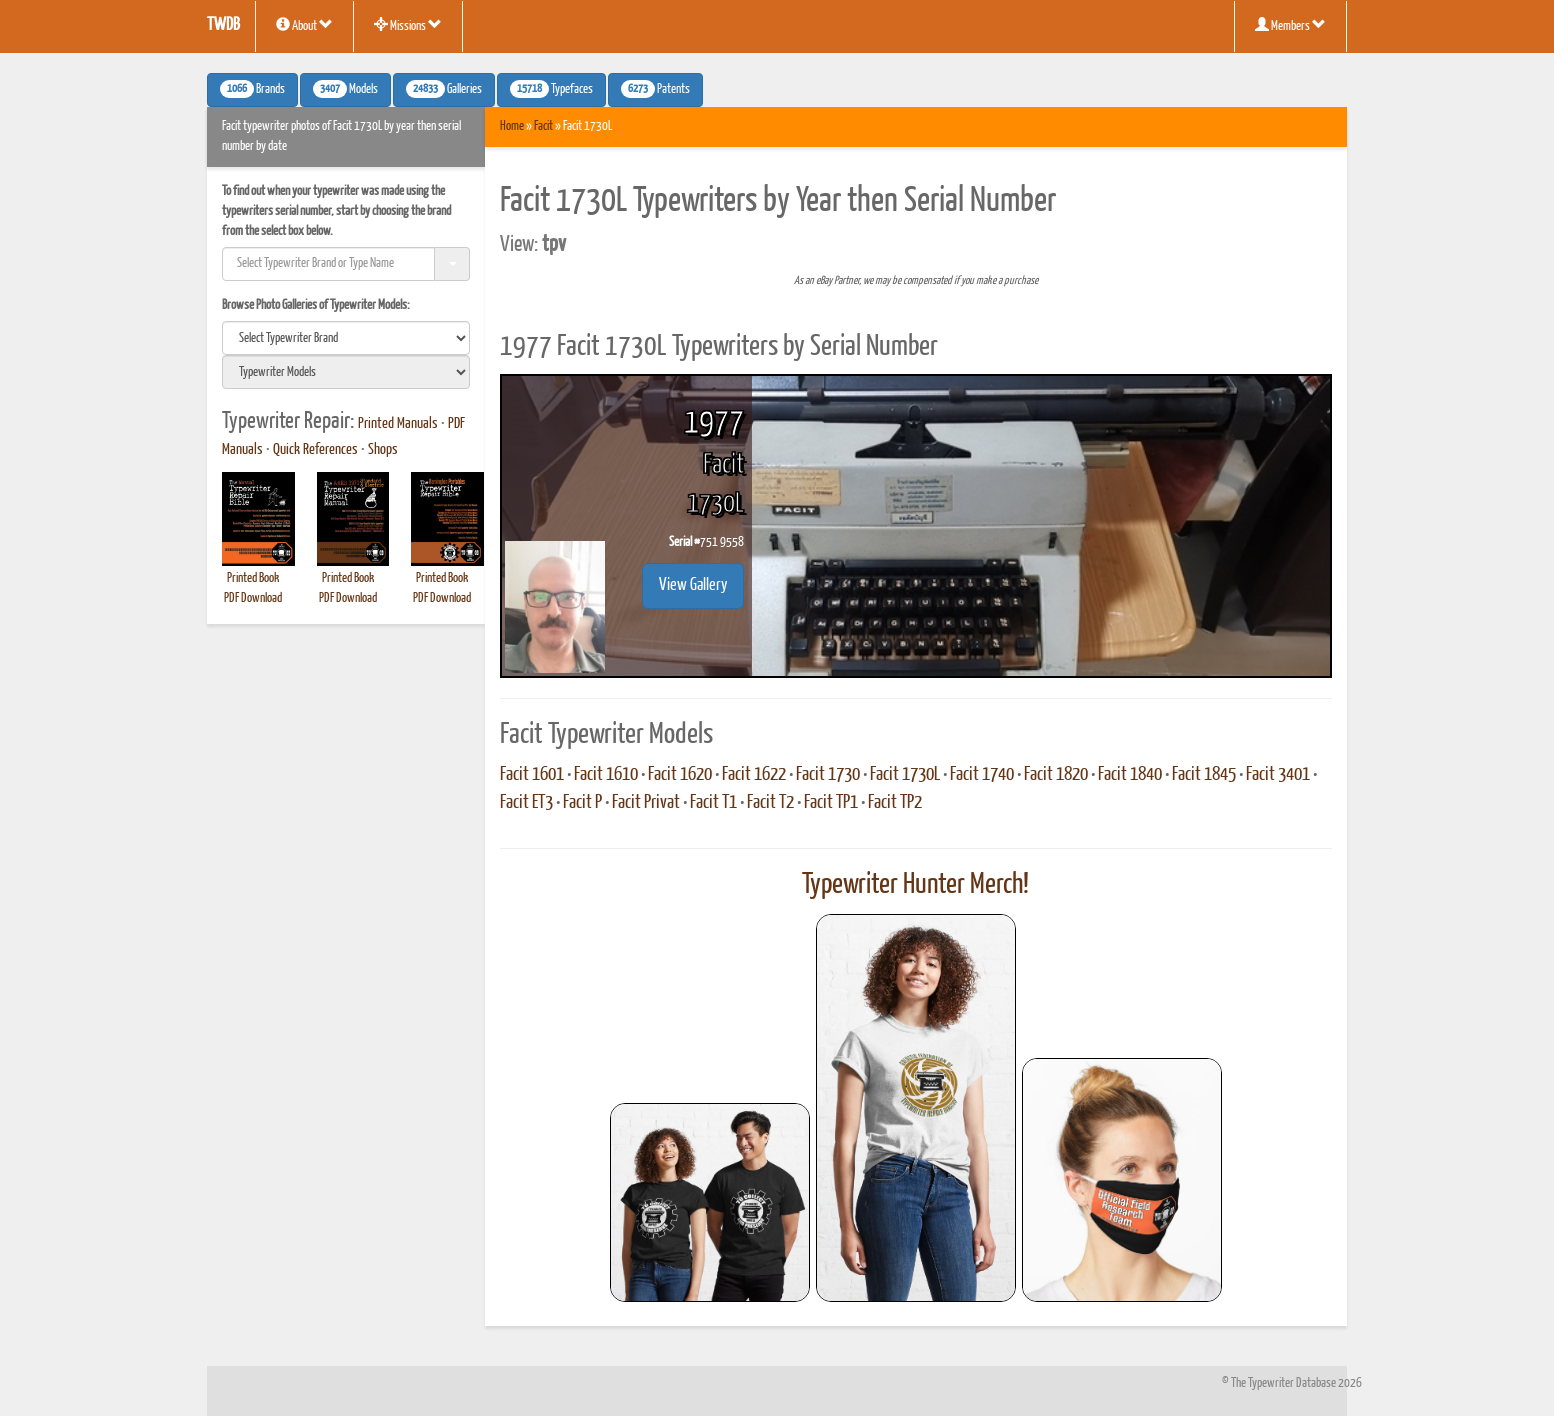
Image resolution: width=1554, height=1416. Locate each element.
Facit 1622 (754, 775)
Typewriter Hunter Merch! (915, 885)
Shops (383, 450)
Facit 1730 (828, 775)
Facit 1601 (532, 775)
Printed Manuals (398, 424)
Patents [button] (655, 89)
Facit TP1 (831, 803)
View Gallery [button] (693, 585)
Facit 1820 (1056, 775)
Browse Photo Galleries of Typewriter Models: (316, 305)
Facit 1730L (905, 775)
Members (1290, 25)
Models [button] (345, 89)
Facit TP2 (895, 803)
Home (512, 126)
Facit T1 (713, 803)
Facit (543, 126)
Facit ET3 (526, 803)
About (304, 25)
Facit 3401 (1278, 775)
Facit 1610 (606, 775)
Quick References (315, 450)
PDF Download (253, 598)
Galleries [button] (444, 89)
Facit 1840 (1130, 775)
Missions (408, 25)
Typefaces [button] (551, 89)
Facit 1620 (680, 775)
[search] (346, 338)
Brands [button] (252, 89)
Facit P (582, 803)
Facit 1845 (1204, 775)
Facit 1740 (982, 775)
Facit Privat (646, 803)
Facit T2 (770, 803)
